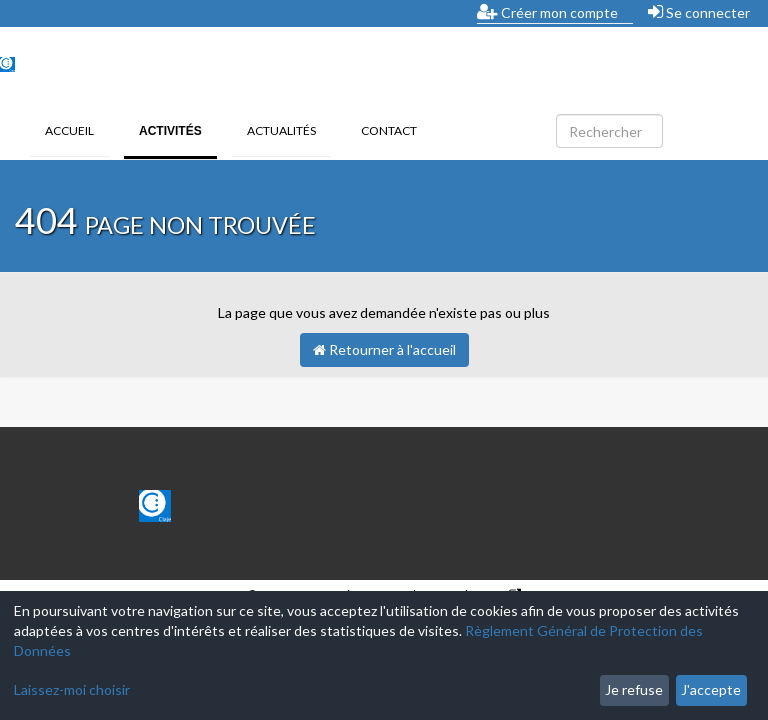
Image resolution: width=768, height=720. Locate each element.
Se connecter (699, 12)
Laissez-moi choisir (72, 689)
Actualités (281, 130)
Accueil (69, 130)
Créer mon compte (547, 12)
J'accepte (711, 689)
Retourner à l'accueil (384, 349)
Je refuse (634, 689)
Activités (178, 129)
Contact (389, 130)
